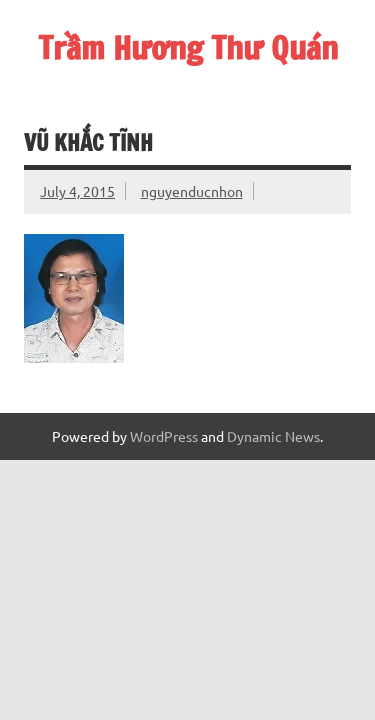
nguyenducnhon (192, 191)
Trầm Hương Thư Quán (188, 48)
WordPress (164, 436)
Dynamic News (273, 436)
